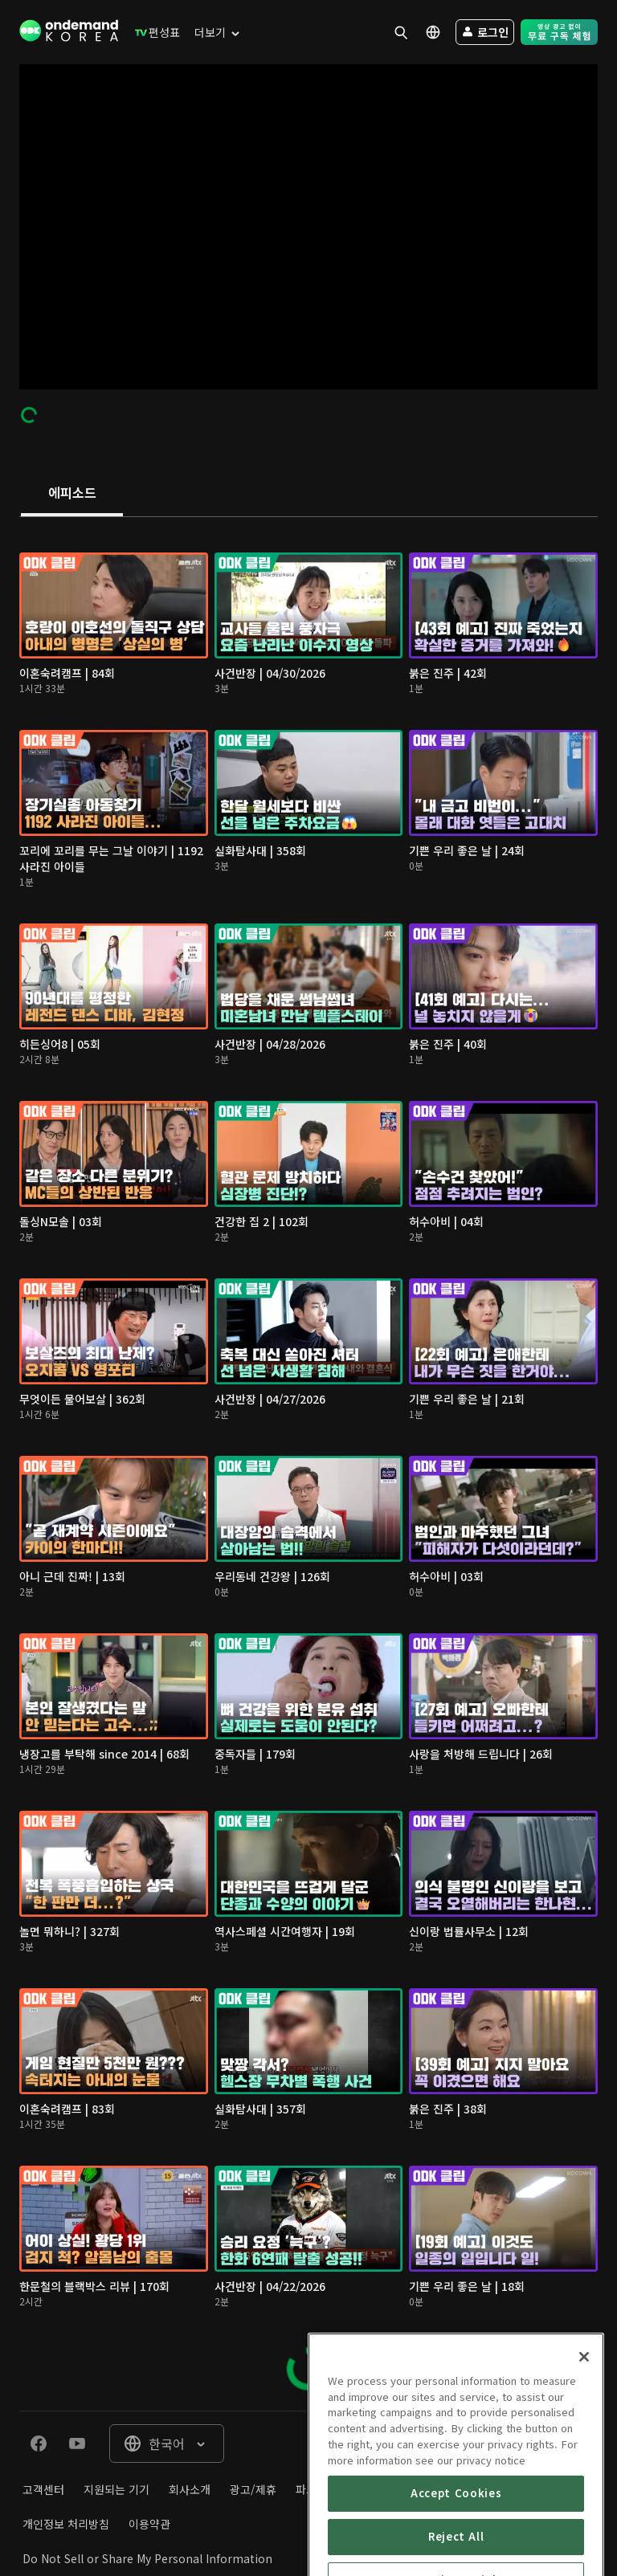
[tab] (72, 493)
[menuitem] (154, 32)
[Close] (584, 2425)
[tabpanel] (308, 1464)
